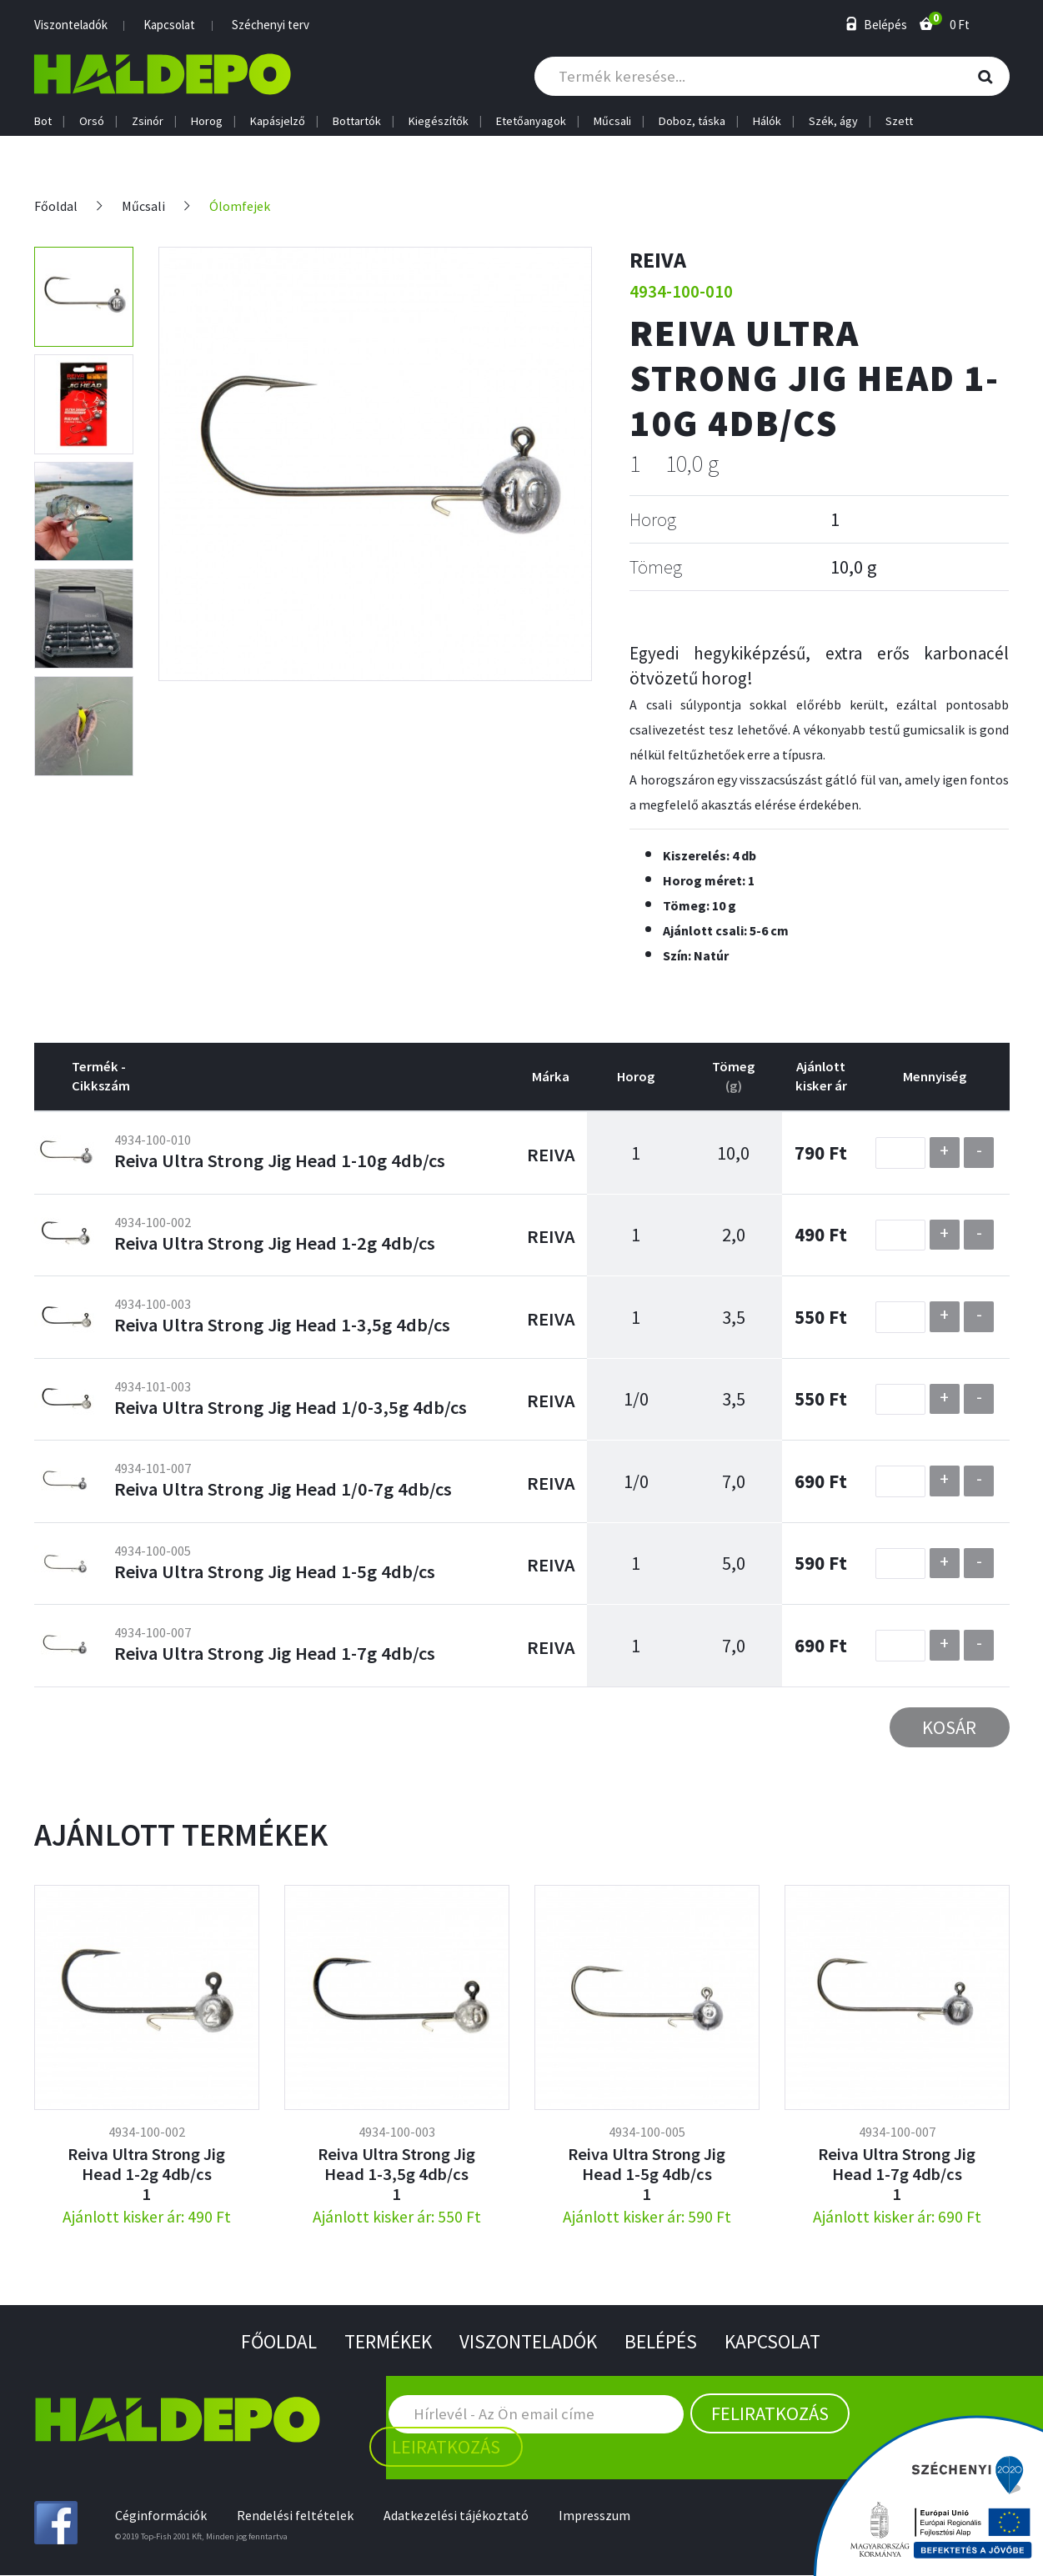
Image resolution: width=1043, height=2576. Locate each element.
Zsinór (147, 121)
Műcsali (612, 121)
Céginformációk (161, 2516)
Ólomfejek (241, 206)
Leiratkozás (446, 2447)
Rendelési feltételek (297, 2516)
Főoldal (56, 206)
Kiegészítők (439, 121)
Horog (207, 121)
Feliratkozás (770, 2414)
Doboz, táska (692, 121)
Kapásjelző (277, 121)
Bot (43, 121)
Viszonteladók (71, 25)
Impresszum (599, 2516)
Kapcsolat (169, 25)
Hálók (767, 121)
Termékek (384, 2342)
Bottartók (357, 121)
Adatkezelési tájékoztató (459, 2516)
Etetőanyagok (531, 121)
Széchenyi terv (270, 25)
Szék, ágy (833, 121)
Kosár (949, 1727)
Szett (899, 121)
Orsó (91, 121)
